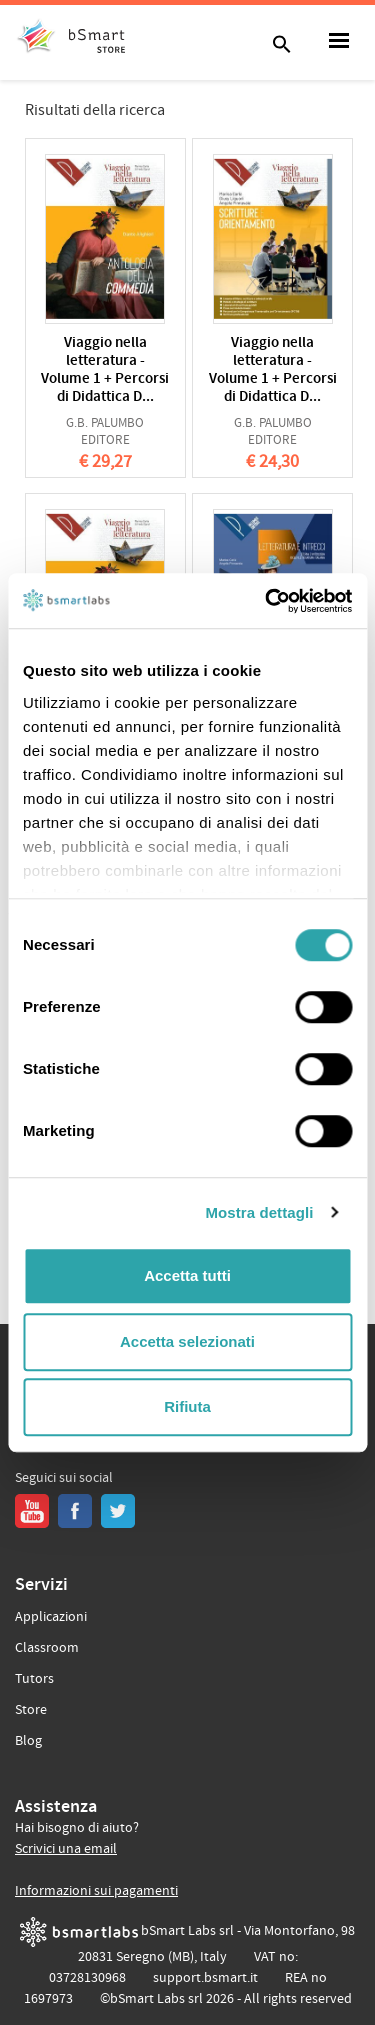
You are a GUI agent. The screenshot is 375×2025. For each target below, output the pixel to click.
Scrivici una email (66, 1849)
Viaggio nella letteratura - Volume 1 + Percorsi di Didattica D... (105, 370)
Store (31, 1710)
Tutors (34, 1679)
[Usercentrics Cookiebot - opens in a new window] (267, 601)
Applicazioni (51, 1617)
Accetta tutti (187, 1275)
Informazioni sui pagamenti (96, 1891)
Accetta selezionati (187, 1341)
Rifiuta (187, 1406)
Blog (28, 1741)
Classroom (47, 1648)
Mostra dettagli (259, 1212)
